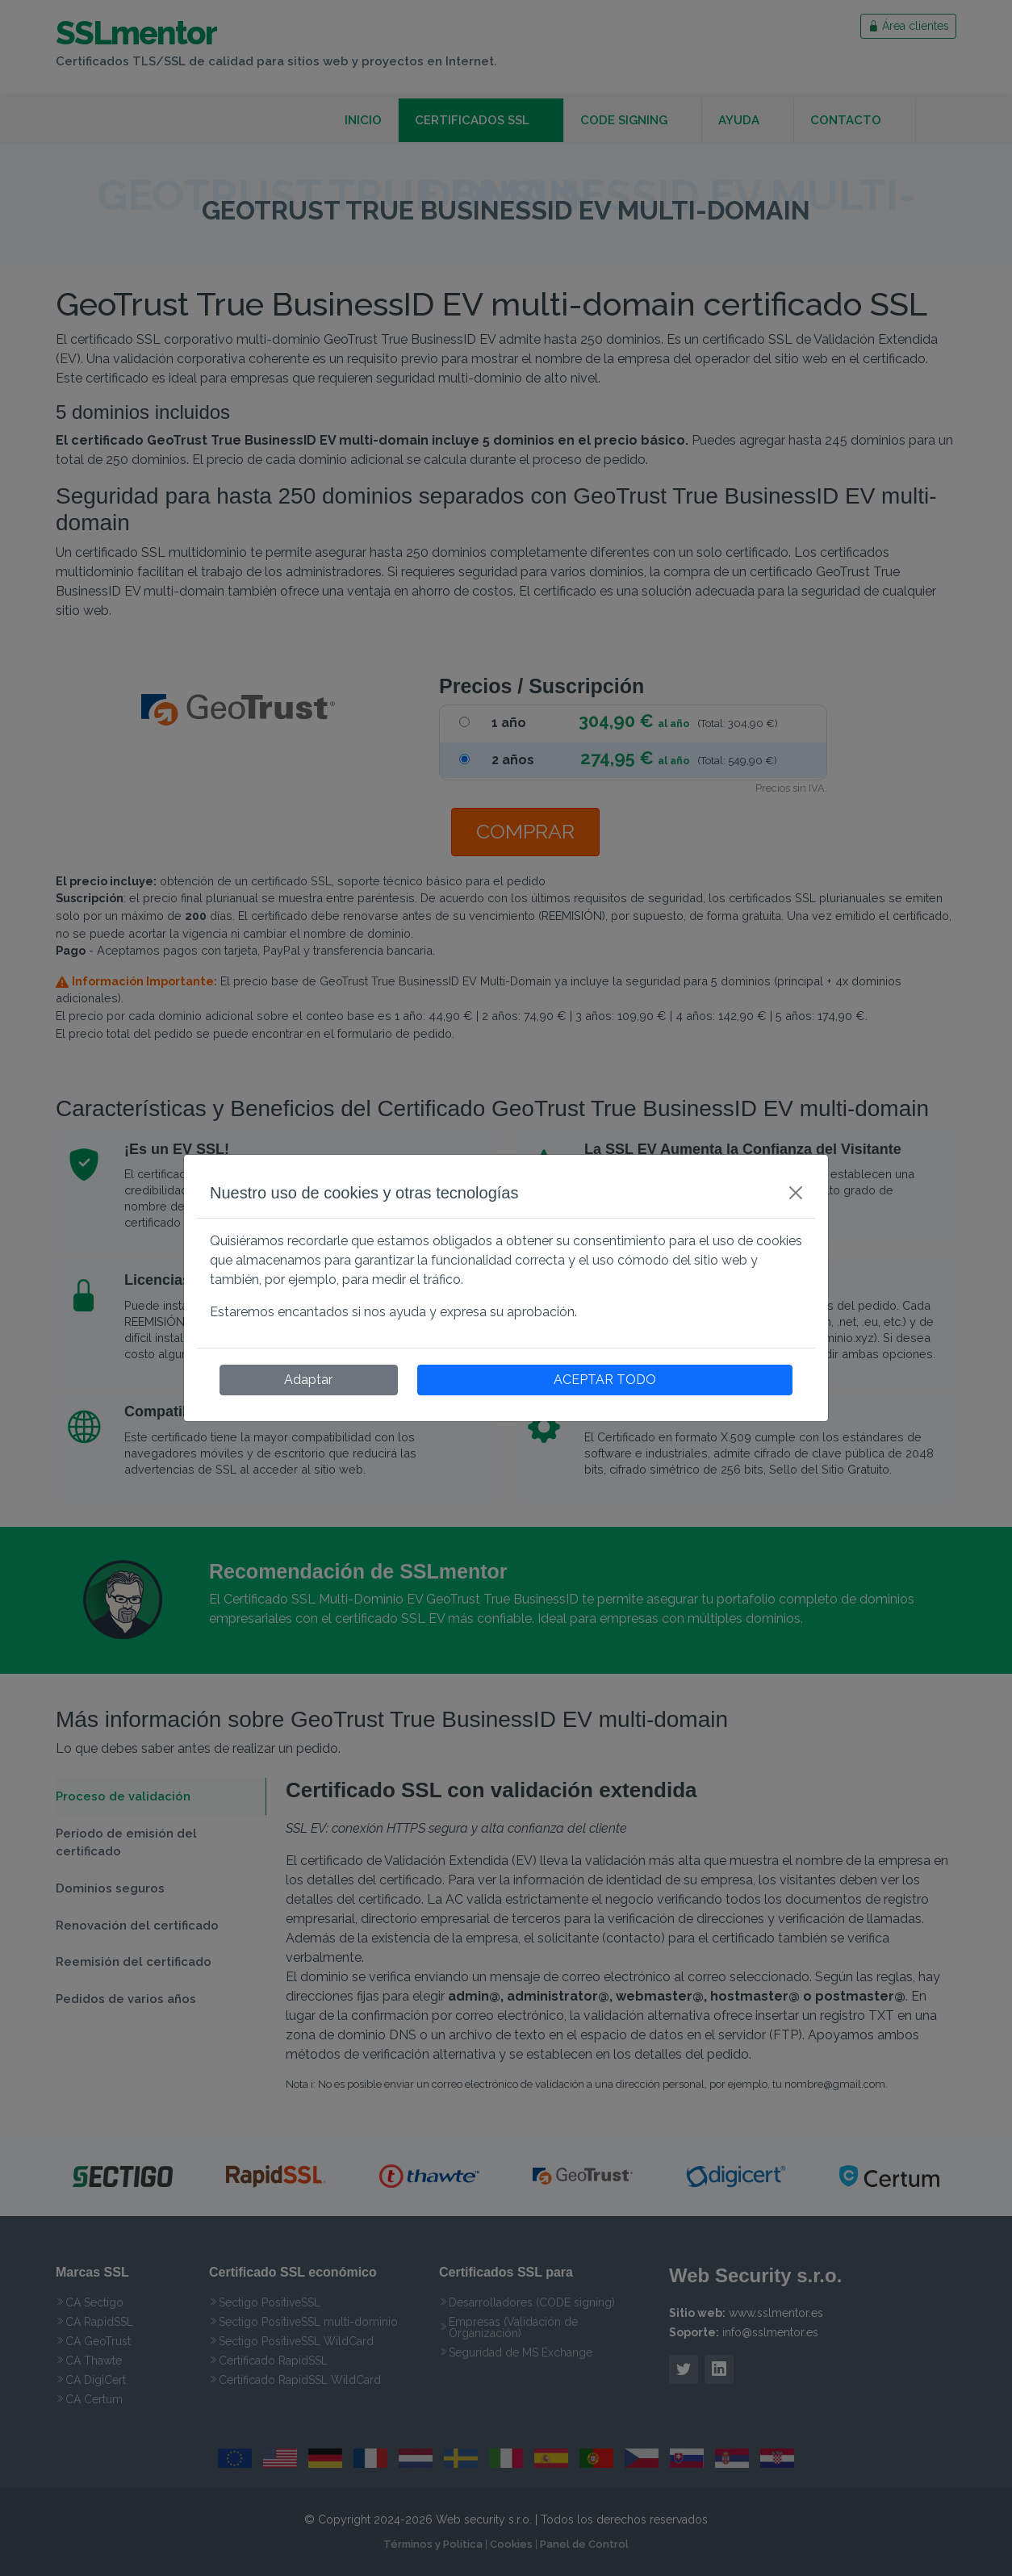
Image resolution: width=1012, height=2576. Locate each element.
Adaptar (308, 1379)
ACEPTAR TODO (605, 1379)
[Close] (796, 1193)
